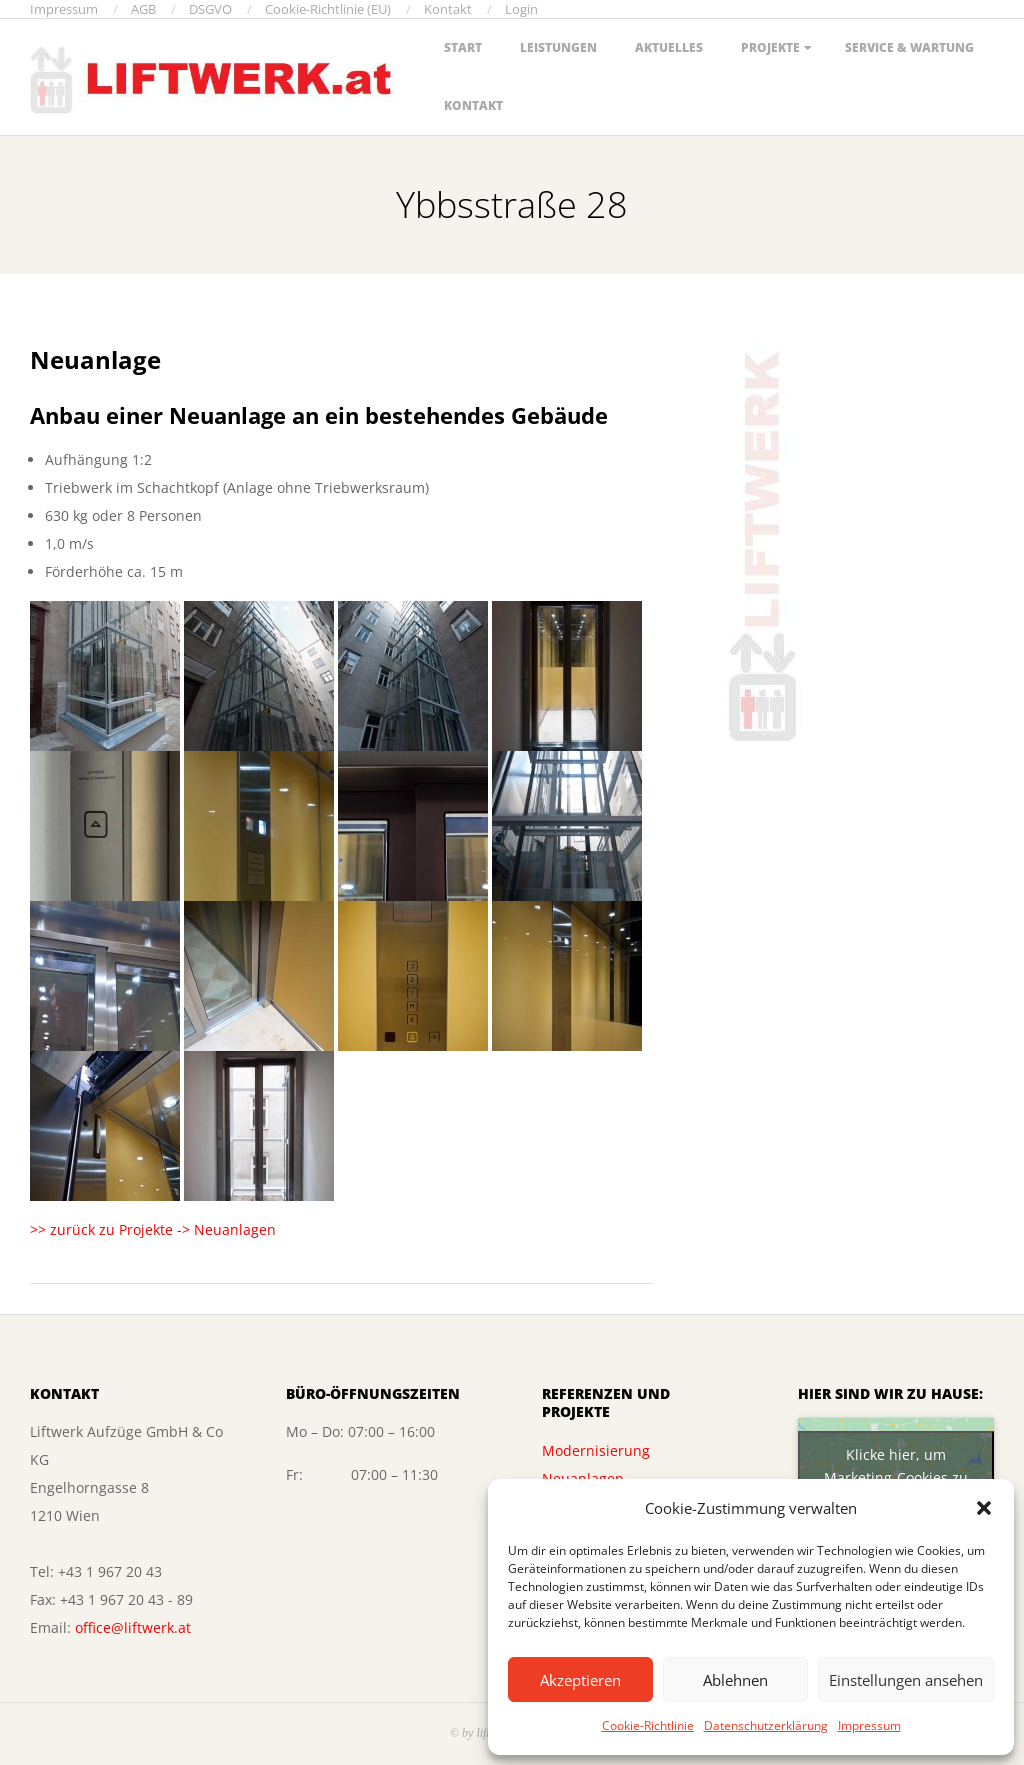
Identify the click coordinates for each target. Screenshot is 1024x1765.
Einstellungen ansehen (906, 1680)
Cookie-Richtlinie (648, 1725)
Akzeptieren (580, 1680)
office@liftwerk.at (133, 1627)
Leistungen (558, 47)
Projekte (770, 47)
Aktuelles (669, 47)
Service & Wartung (909, 47)
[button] (984, 1508)
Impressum (869, 1725)
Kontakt (473, 105)
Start (463, 47)
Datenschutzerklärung (766, 1725)
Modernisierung (596, 1450)
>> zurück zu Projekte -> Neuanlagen (153, 1229)
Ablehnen (735, 1680)
